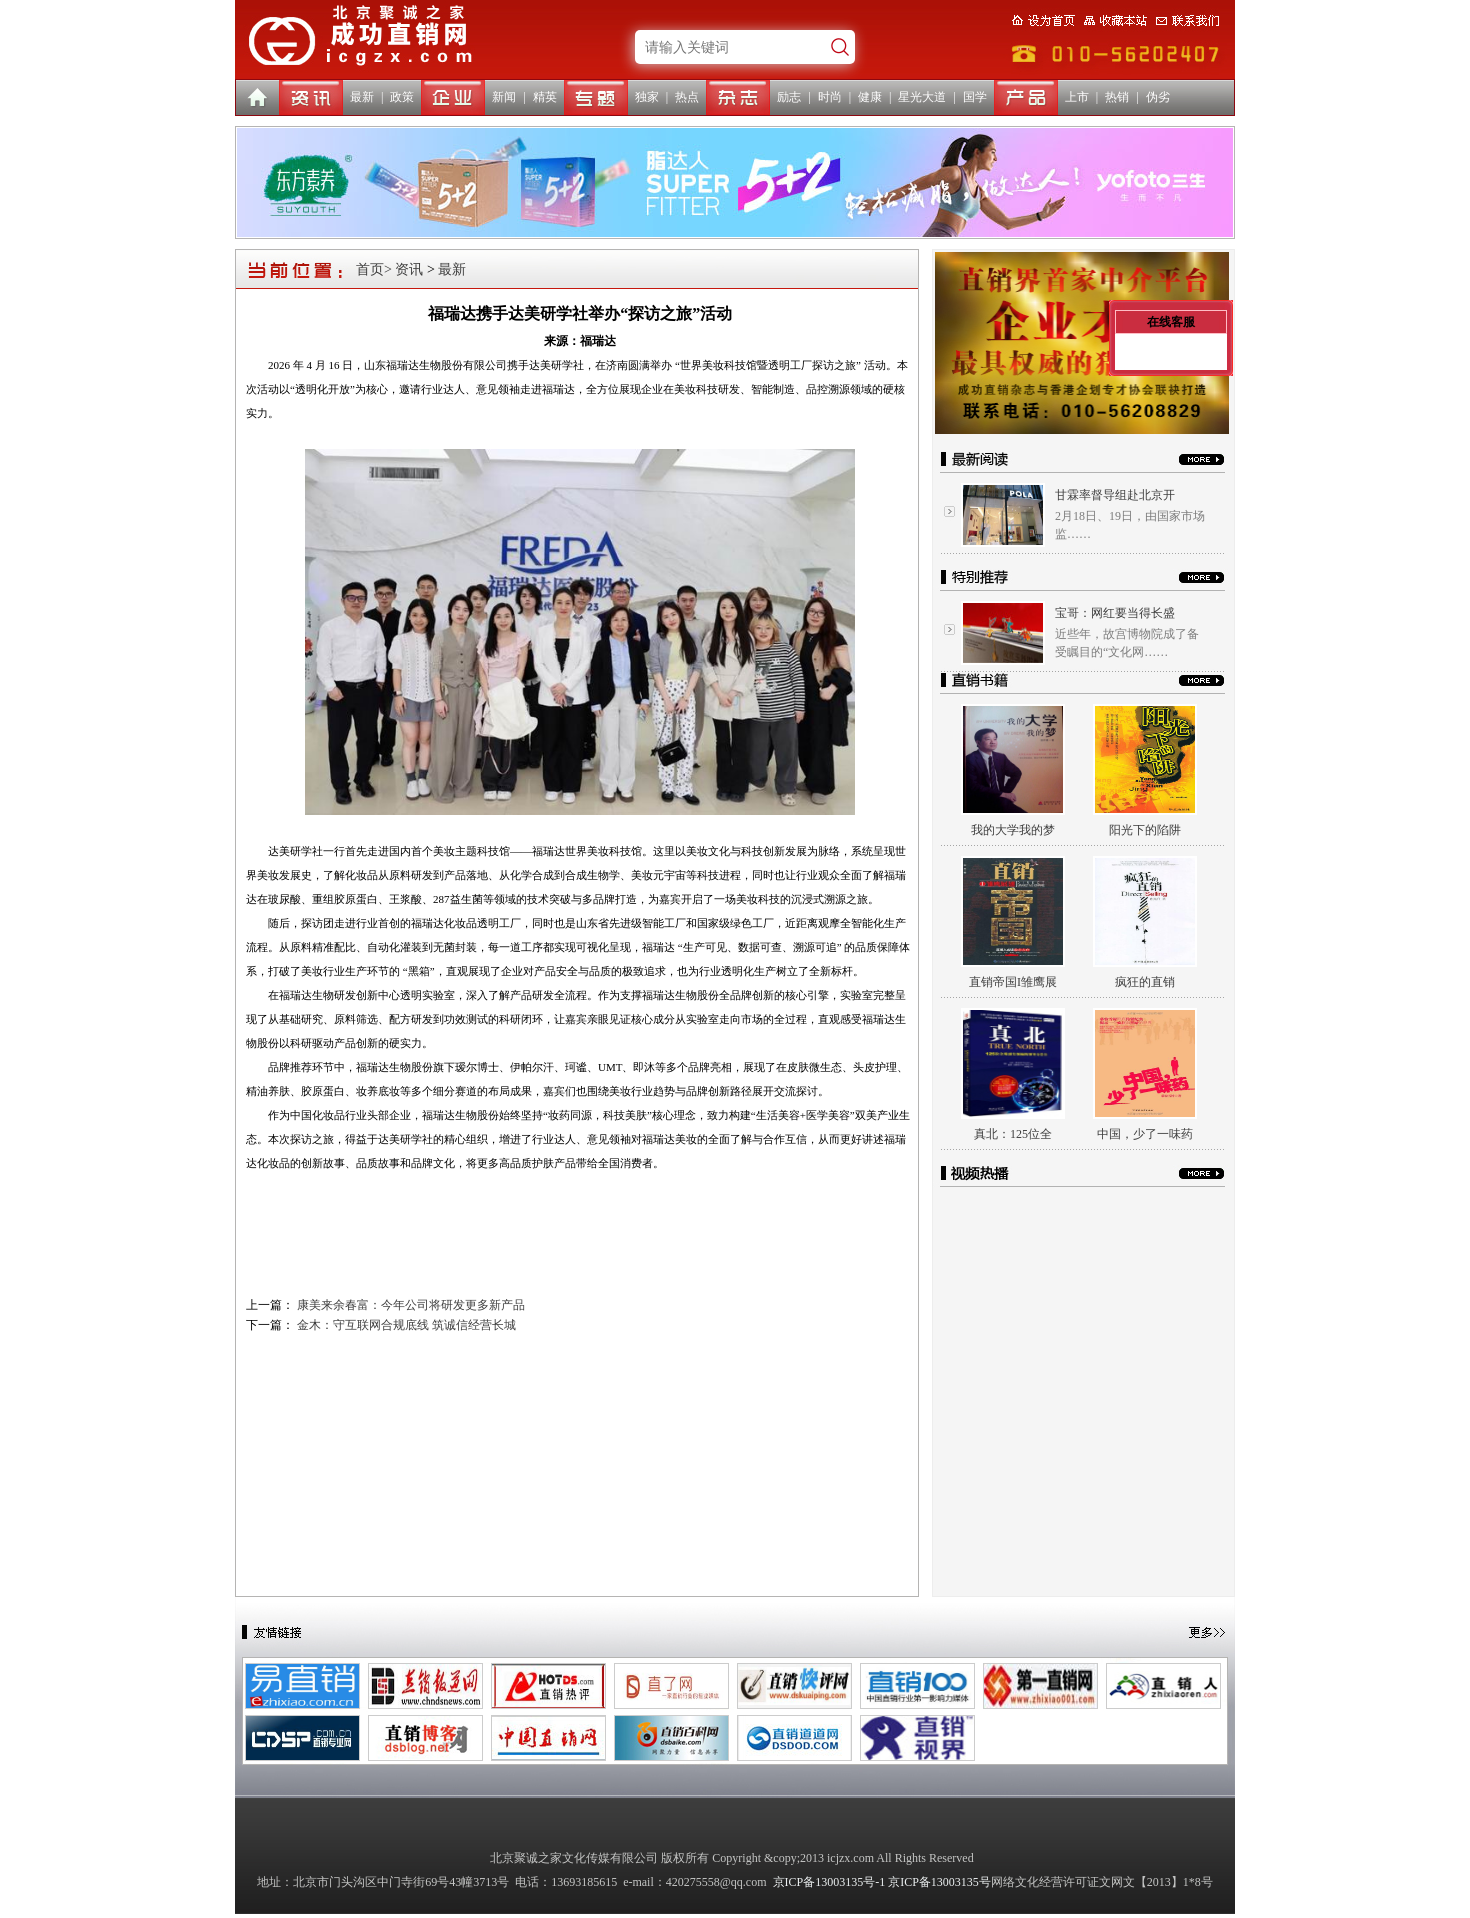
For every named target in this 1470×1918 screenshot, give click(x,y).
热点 (687, 97)
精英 (545, 97)
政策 (402, 97)
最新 (362, 97)
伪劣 (1158, 97)
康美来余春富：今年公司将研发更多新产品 (411, 1305)
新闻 (504, 97)
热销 (1117, 97)
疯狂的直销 (1145, 982)
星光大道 (922, 97)
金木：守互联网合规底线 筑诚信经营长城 (406, 1325)
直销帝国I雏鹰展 (1013, 982)
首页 (370, 269)
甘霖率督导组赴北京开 (1115, 495)
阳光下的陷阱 (1145, 830)
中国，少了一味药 (1145, 1134)
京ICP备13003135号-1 (829, 1882)
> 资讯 (403, 269)
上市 (1077, 97)
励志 (789, 97)
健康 (870, 97)
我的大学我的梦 (1013, 830)
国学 (975, 97)
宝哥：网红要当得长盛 (1115, 613)
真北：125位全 (1013, 1134)
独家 (647, 97)
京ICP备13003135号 (939, 1882)
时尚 (830, 97)
